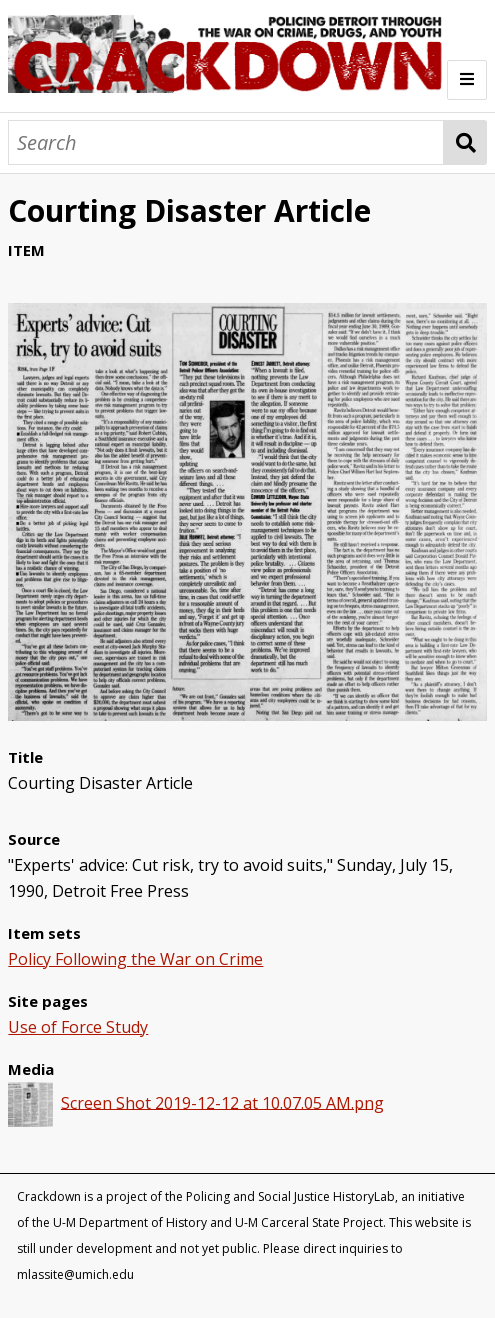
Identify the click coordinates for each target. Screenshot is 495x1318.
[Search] (226, 142)
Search (465, 142)
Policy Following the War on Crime (135, 959)
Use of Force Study (78, 1027)
